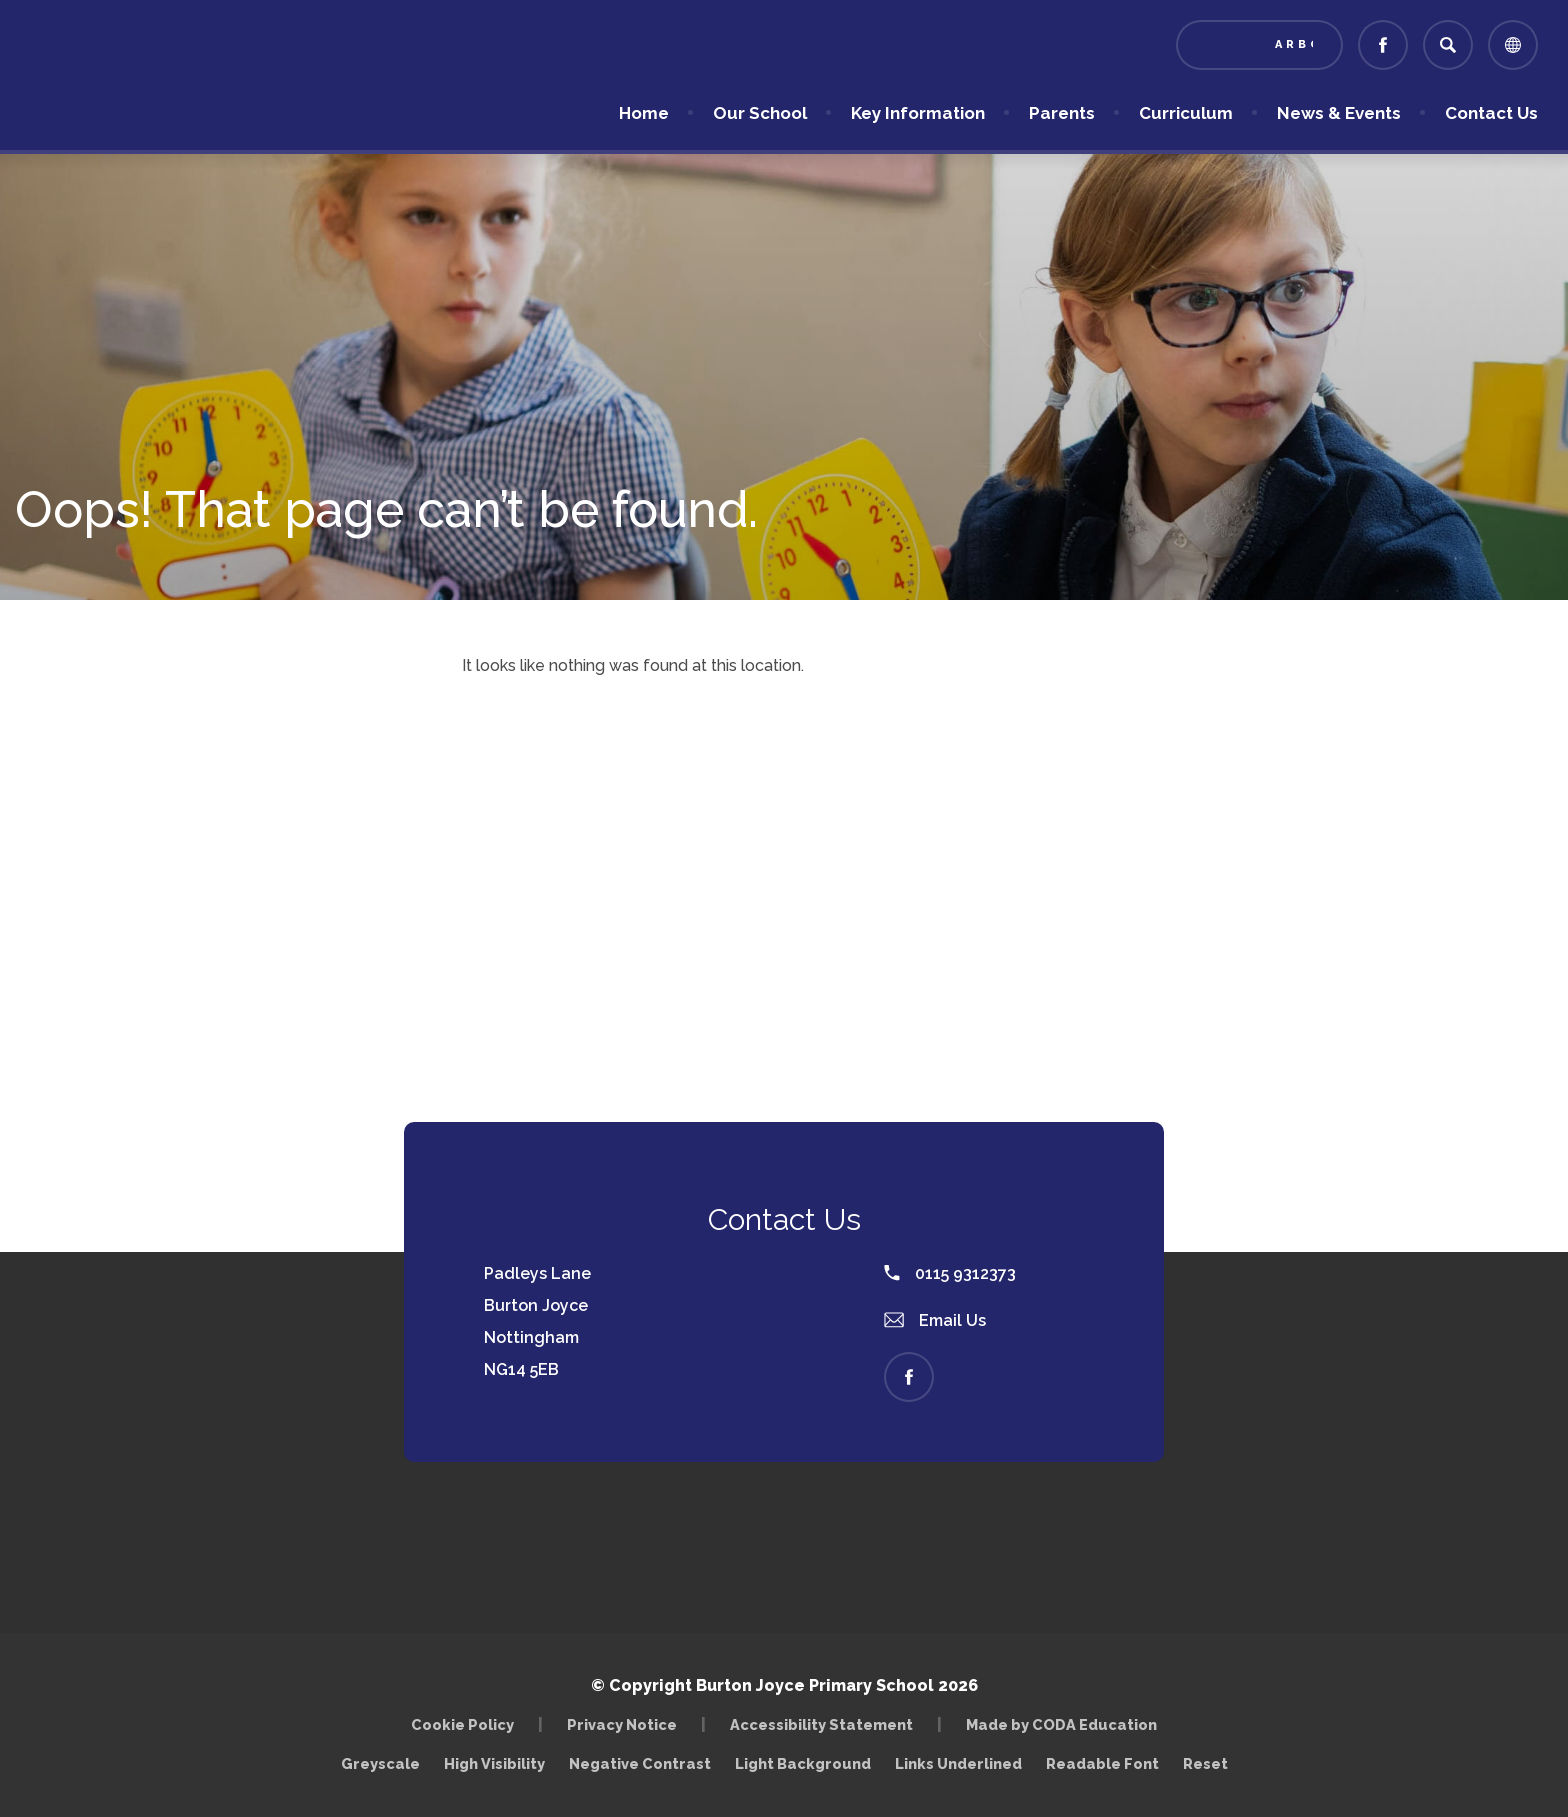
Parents (1062, 113)
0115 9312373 (950, 1273)
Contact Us (1491, 113)
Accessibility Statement (821, 1724)
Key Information (918, 113)
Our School (760, 113)
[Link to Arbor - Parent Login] (1259, 45)
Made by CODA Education (1061, 1724)
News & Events (1339, 113)
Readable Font (1102, 1763)
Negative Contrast (640, 1763)
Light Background (803, 1763)
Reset (1205, 1763)
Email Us (935, 1320)
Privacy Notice (622, 1724)
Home (644, 113)
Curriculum (1186, 113)
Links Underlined (958, 1763)
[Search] (1448, 45)
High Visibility (494, 1763)
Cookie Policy (462, 1724)
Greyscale (380, 1763)
